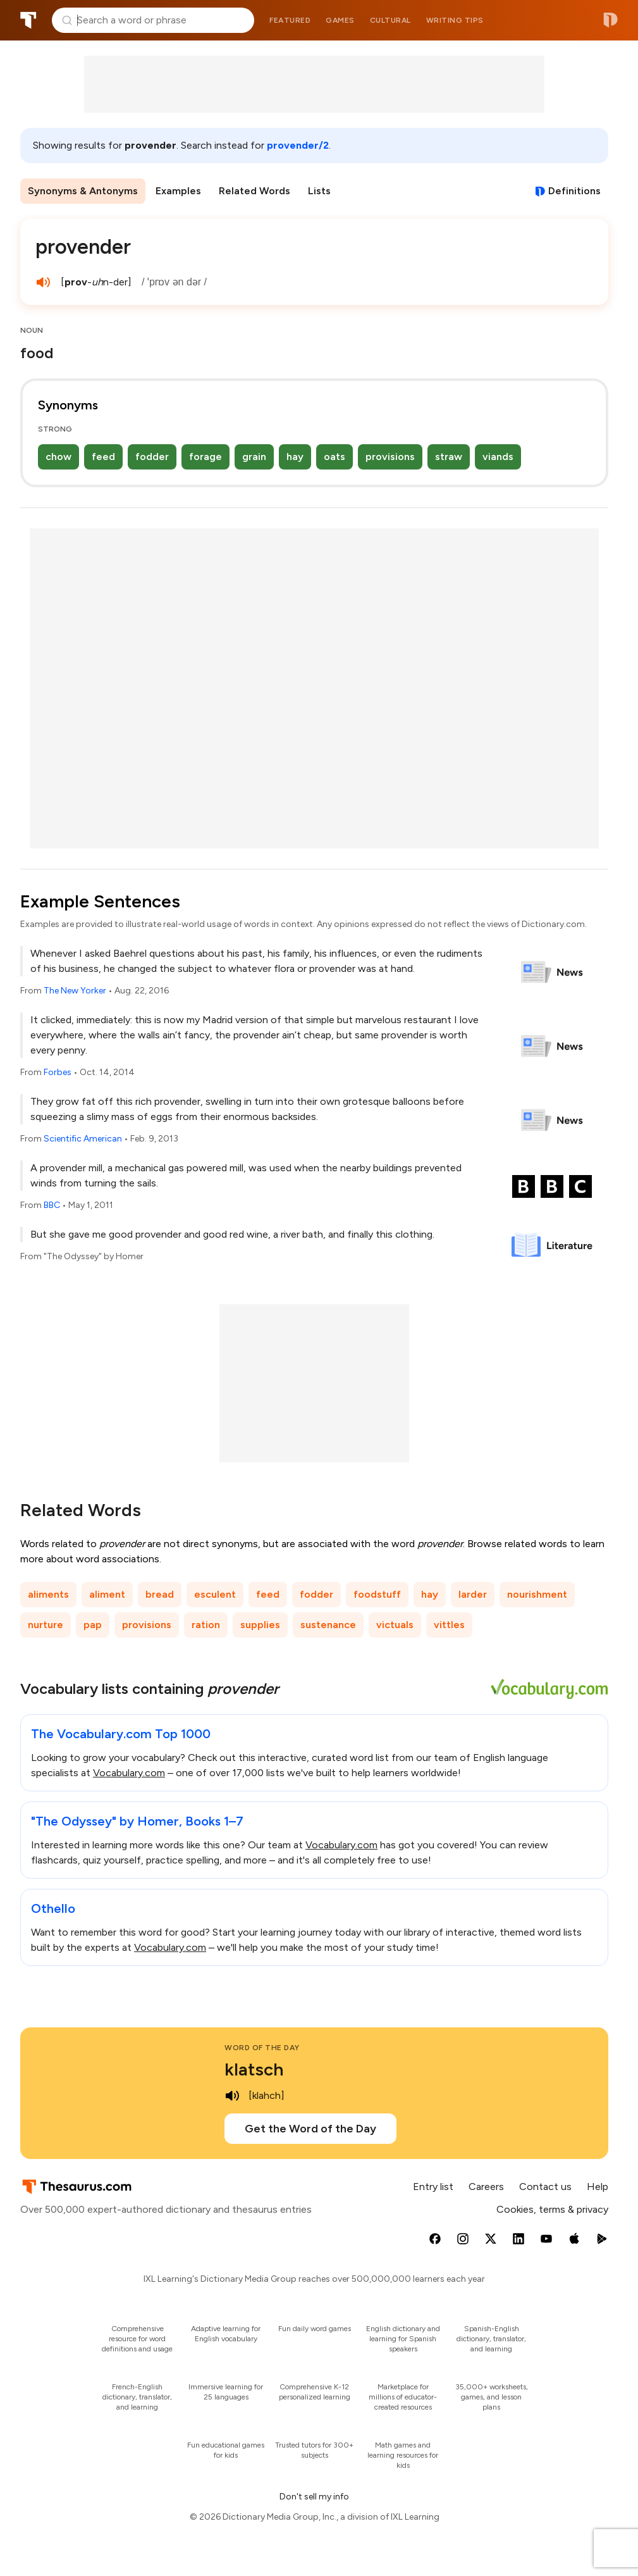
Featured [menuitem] (289, 20)
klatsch (253, 2069)
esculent (215, 1594)
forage (205, 457)
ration (206, 1625)
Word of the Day (262, 2047)
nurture (45, 1625)
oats (334, 457)
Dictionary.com (610, 20)
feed (103, 457)
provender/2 (298, 145)
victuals (395, 1625)
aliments (48, 1594)
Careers (486, 2187)
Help (597, 2187)
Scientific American (83, 1138)
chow (58, 457)
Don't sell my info (314, 2496)
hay (295, 457)
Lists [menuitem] (319, 191)
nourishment (537, 1594)
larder (472, 1594)
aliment (107, 1594)
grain (254, 457)
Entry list (433, 2187)
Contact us (545, 2187)
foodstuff (377, 1594)
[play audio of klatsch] (232, 2095)
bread (159, 1594)
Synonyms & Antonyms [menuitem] (83, 191)
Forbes (57, 1072)
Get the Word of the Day (310, 2129)
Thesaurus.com (28, 20)
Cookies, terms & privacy (552, 2209)
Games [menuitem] (340, 20)
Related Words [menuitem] (254, 191)
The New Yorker (75, 990)
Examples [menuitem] (178, 191)
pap (92, 1625)
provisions (390, 457)
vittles (449, 1625)
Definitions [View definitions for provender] (574, 191)
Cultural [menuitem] (390, 20)
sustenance (328, 1625)
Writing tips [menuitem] (455, 20)
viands (497, 457)
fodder (152, 457)
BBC (52, 1205)
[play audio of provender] (43, 282)
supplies (260, 1625)
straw (448, 457)
